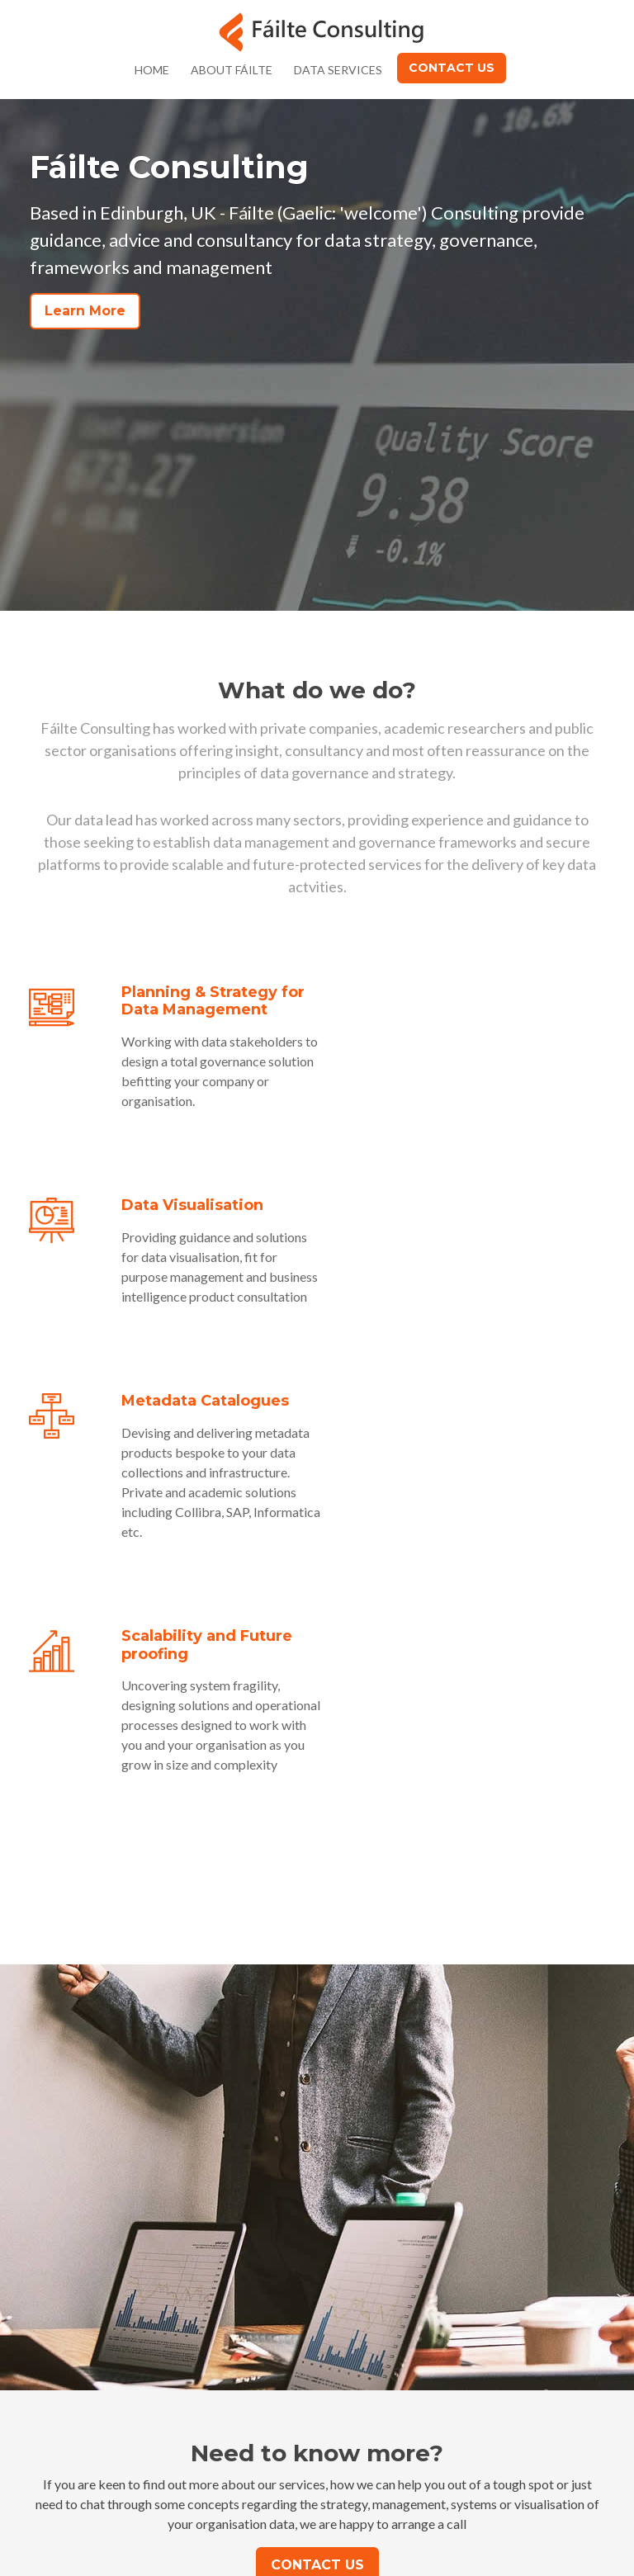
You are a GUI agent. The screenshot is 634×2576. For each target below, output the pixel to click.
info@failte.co (284, 2478)
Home (152, 70)
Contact (404, 2360)
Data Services (338, 70)
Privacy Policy (421, 2388)
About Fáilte (231, 70)
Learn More (85, 311)
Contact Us (451, 67)
